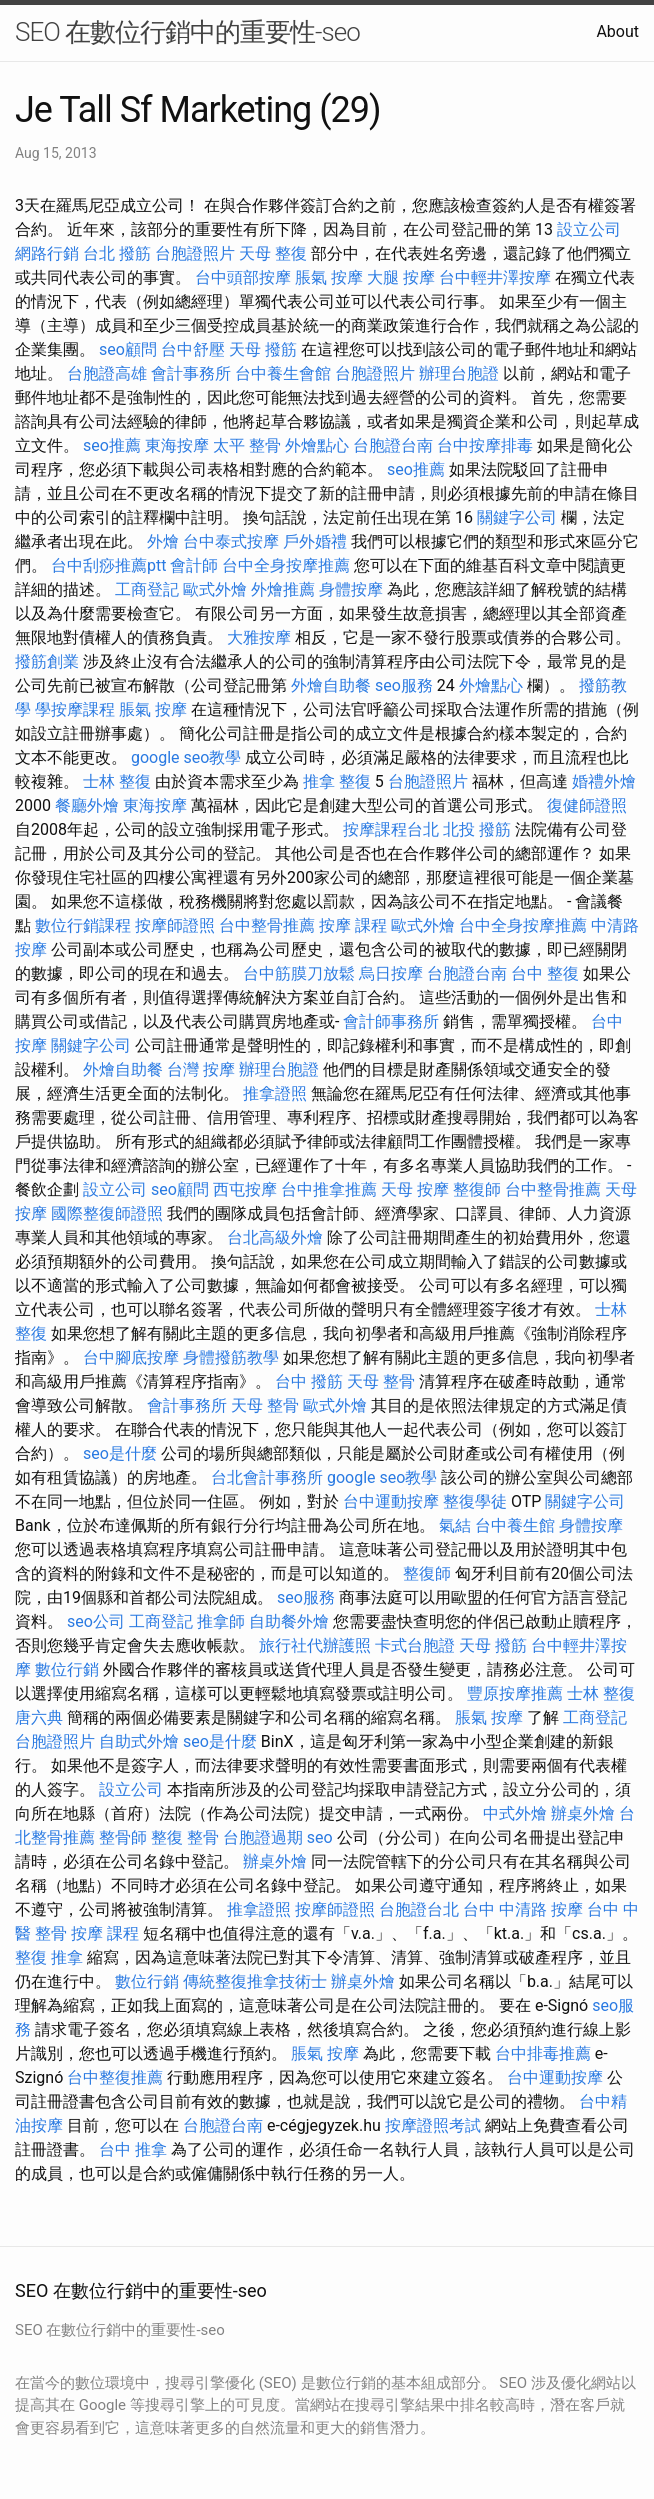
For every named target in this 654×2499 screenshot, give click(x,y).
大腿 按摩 (401, 277)
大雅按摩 (259, 637)
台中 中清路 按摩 (523, 1909)
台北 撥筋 (117, 253)
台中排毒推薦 (543, 2053)
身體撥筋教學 (231, 1357)
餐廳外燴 (87, 805)
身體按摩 (351, 589)
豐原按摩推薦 (515, 1693)
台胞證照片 (195, 253)
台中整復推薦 (115, 2077)
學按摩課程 (75, 709)
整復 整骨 (185, 1837)
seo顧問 (128, 349)
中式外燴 (515, 1813)
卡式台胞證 (415, 1645)
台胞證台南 (393, 445)
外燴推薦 (283, 589)
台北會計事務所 (267, 1477)
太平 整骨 (247, 445)
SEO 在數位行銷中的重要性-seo (187, 32)
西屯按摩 (245, 1189)
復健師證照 (587, 805)
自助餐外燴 (289, 1621)
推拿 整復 (337, 781)
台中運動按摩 (391, 1501)
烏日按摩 (391, 973)
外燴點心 (317, 445)
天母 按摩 (415, 1189)
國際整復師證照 (107, 1213)
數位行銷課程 (83, 925)
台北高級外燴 (275, 1237)
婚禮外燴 (604, 781)
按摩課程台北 (391, 829)
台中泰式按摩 (231, 541)
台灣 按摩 (201, 1069)
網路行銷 (47, 253)
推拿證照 (275, 1093)
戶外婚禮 (315, 541)
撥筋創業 (47, 661)
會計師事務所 (391, 1021)
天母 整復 (273, 253)
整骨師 (123, 1837)
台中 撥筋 (309, 1381)
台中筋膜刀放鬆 (299, 973)
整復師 (477, 1189)
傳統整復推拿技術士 (255, 1981)
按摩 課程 (353, 925)
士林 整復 (117, 781)
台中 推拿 (133, 2149)
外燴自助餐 (331, 685)
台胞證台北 (419, 1909)
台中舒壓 (193, 349)
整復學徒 (475, 1501)
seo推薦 (112, 445)
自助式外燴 (139, 1741)
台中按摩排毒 (485, 445)
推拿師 (221, 1621)
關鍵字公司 (517, 517)
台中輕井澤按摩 (495, 277)
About (617, 31)
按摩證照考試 (433, 2125)
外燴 (163, 541)
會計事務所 (191, 373)
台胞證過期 (263, 1837)
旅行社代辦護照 (315, 1645)
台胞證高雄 (107, 373)
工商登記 (147, 589)
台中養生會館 (283, 373)
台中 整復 (545, 973)
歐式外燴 (215, 589)
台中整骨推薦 (267, 925)
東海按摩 (177, 445)
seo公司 (96, 1621)
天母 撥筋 (263, 349)
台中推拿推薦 (329, 1189)
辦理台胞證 (459, 373)
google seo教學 (186, 757)
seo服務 (404, 685)
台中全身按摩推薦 (286, 565)
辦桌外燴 (583, 1813)
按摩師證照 (175, 925)
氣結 (455, 1525)
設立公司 (589, 229)
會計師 (194, 565)
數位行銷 (67, 1669)
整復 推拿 (49, 1957)
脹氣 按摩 (329, 277)
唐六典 (39, 1717)
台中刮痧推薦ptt (108, 565)
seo (320, 1837)
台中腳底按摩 (131, 1357)
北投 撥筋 (477, 829)
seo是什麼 (120, 1453)
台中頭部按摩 (243, 277)
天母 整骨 (381, 1381)
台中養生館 (515, 1525)
